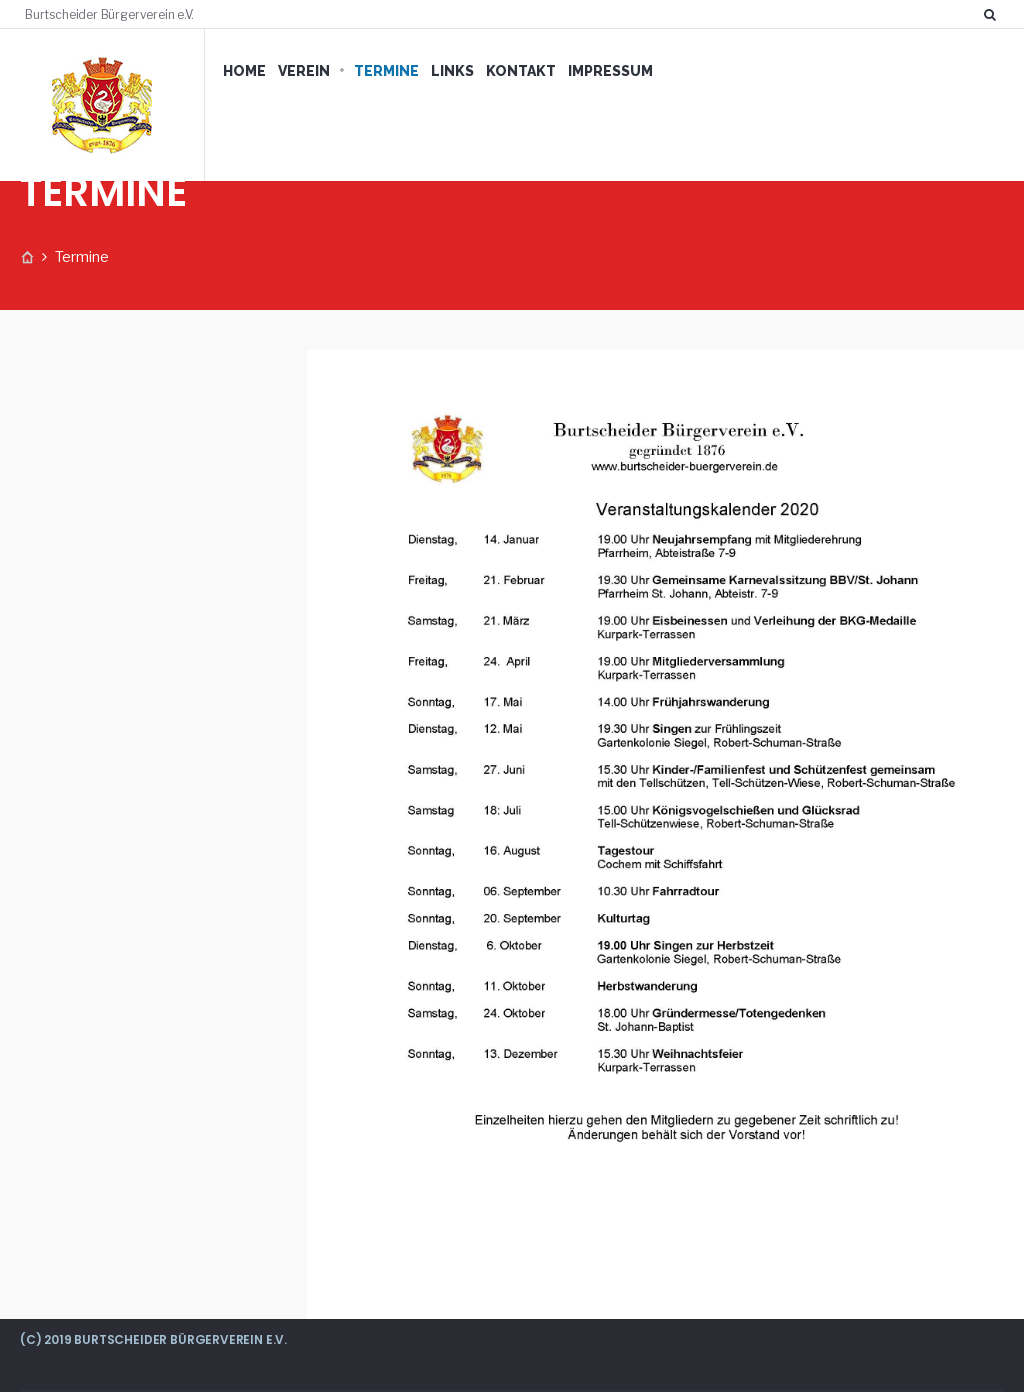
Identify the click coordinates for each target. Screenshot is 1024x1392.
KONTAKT (521, 71)
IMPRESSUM (610, 71)
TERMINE (386, 71)
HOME (244, 71)
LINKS (452, 71)
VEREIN (304, 71)
